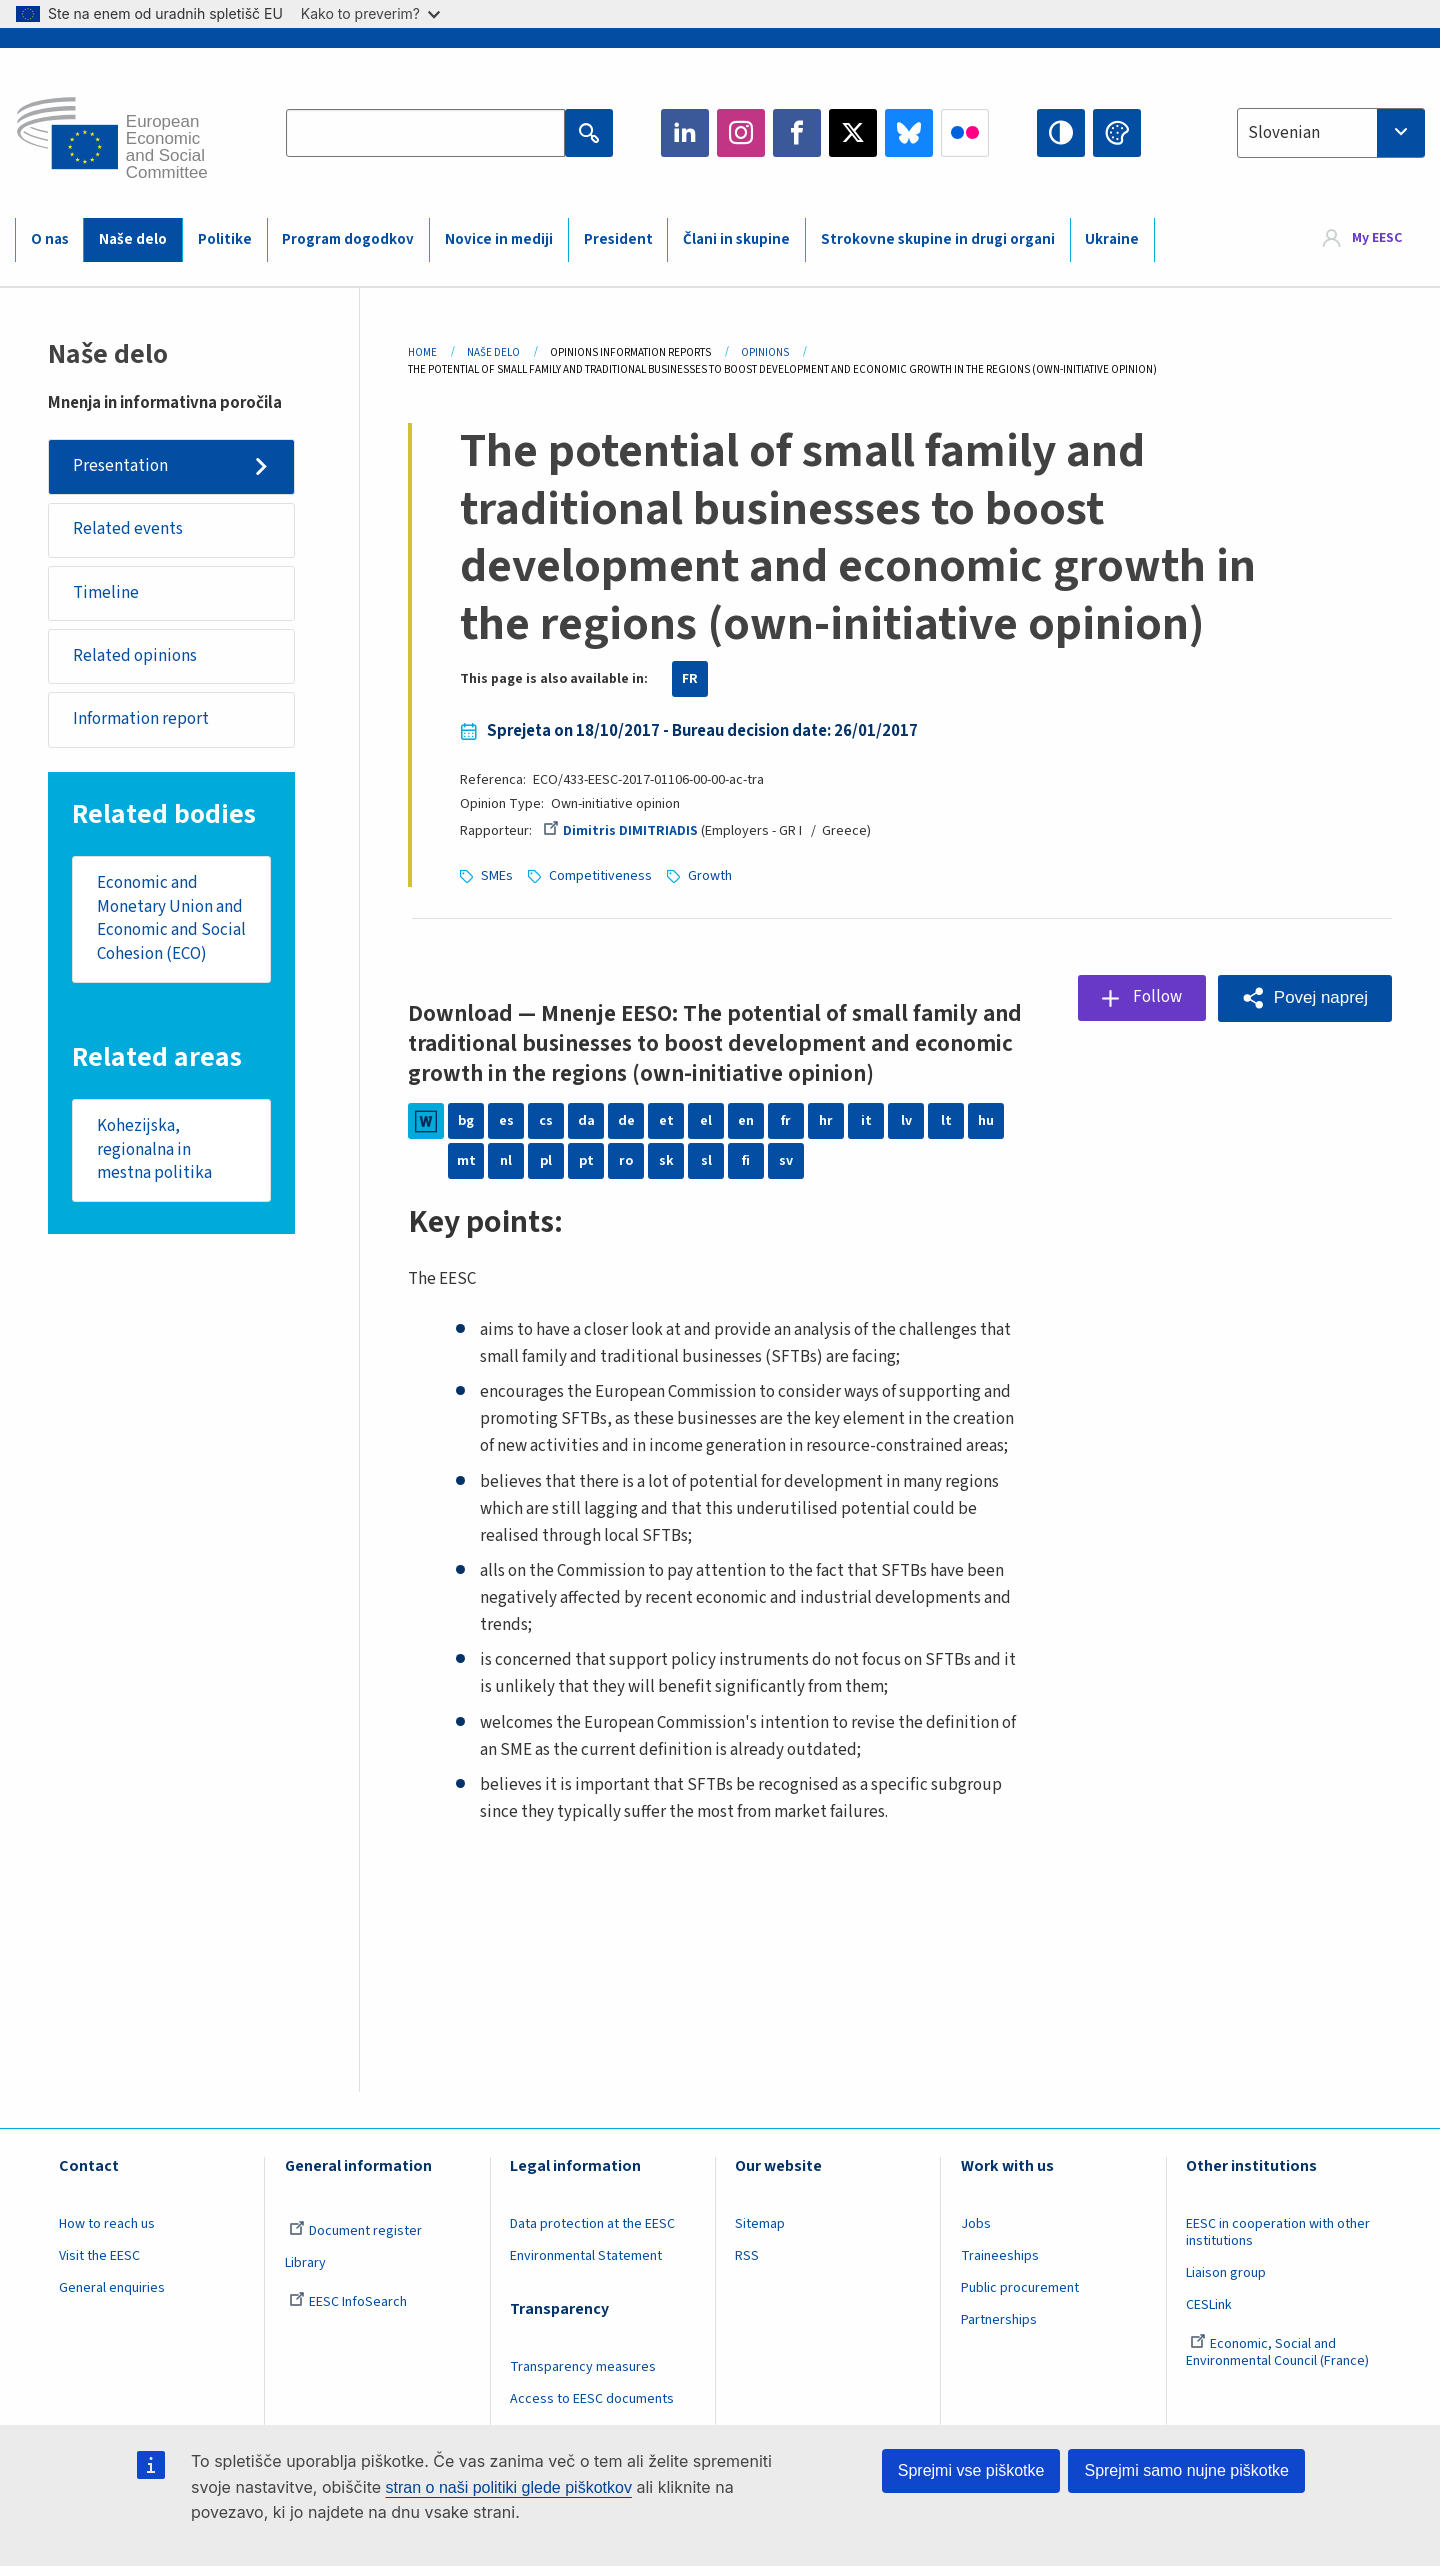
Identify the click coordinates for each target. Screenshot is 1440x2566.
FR (690, 679)
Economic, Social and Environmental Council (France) (1279, 2352)
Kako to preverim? (370, 13)
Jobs (976, 2224)
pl (546, 1161)
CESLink (1209, 2305)
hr (826, 1121)
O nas (50, 239)
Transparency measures (583, 2367)
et (666, 1121)
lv (906, 1121)
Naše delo (133, 239)
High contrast (1061, 133)
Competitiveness (600, 876)
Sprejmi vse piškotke (971, 2470)
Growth (710, 876)
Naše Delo (493, 352)
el (706, 1121)
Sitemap (760, 2224)
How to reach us (107, 2224)
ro (626, 1161)
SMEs (497, 876)
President (618, 239)
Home (422, 352)
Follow (1157, 997)
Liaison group (1226, 2273)
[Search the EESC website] (425, 133)
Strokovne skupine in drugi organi (938, 239)
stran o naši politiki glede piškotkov (509, 2487)
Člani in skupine (736, 239)
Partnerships (999, 2320)
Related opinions (135, 656)
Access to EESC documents (592, 2399)
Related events (128, 529)
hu (986, 1121)
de (626, 1121)
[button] (1305, 998)
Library (305, 2263)
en (746, 1121)
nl (506, 1161)
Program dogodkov (348, 239)
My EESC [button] (1377, 239)
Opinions (765, 352)
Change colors (1117, 133)
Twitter (853, 133)
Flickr (965, 133)
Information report (141, 719)
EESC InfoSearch (348, 2302)
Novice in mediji (499, 239)
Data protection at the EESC (592, 2224)
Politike (225, 239)
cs (546, 1121)
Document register (355, 2231)
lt (946, 1121)
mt (466, 1161)
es (506, 1121)
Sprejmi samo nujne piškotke (1186, 2470)
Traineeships (1000, 2256)
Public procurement (1020, 2288)
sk (666, 1161)
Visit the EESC (99, 2256)
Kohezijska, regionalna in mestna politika (154, 1149)
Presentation (120, 466)
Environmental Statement (586, 2256)
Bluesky (909, 133)
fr (786, 1121)
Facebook (797, 133)
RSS (747, 2256)
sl (706, 1161)
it (866, 1121)
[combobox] (1331, 133)
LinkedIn (685, 133)
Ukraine (1112, 239)
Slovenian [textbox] (1284, 133)
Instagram (741, 133)
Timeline (106, 593)
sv (786, 1161)
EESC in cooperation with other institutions (1278, 2232)
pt (586, 1161)
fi (746, 1161)
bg (466, 1121)
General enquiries (112, 2288)
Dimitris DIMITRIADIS (620, 831)
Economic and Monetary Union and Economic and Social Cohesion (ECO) (171, 918)
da (586, 1121)
